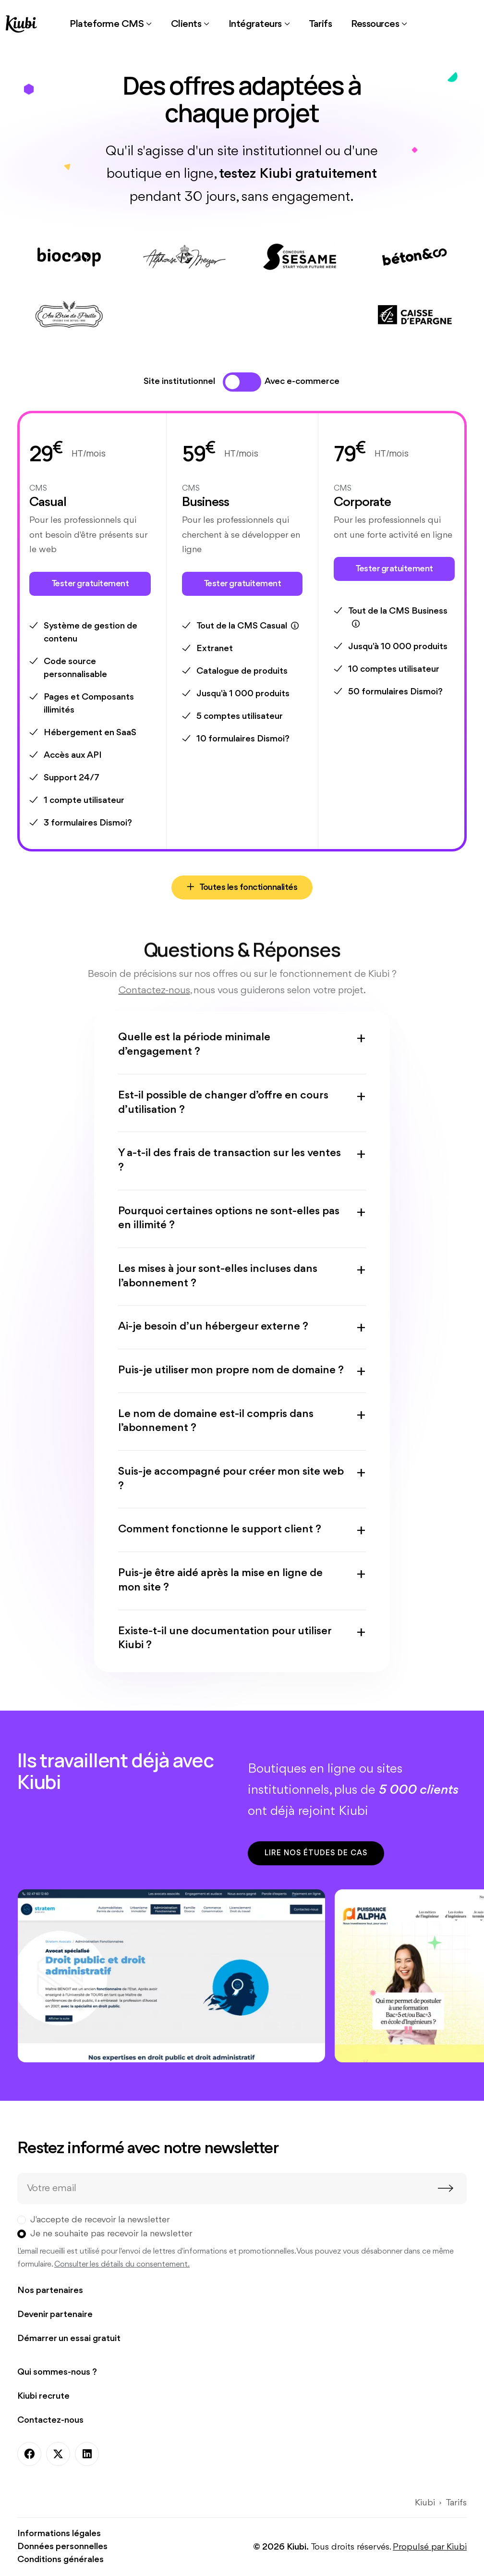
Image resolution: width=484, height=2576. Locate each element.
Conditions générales (60, 2559)
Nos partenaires (50, 2290)
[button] (111, 24)
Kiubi (425, 2503)
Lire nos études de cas (316, 1853)
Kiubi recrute (43, 2396)
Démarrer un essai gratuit (69, 2338)
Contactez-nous (50, 2420)
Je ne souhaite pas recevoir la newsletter (111, 2234)
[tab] (232, 382)
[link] (320, 24)
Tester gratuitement (90, 584)
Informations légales (59, 2534)
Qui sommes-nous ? (57, 2372)
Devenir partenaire (55, 2314)
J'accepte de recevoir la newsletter (100, 2220)
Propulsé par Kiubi (430, 2547)
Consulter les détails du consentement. (122, 2264)
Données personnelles (62, 2546)
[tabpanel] (242, 655)
